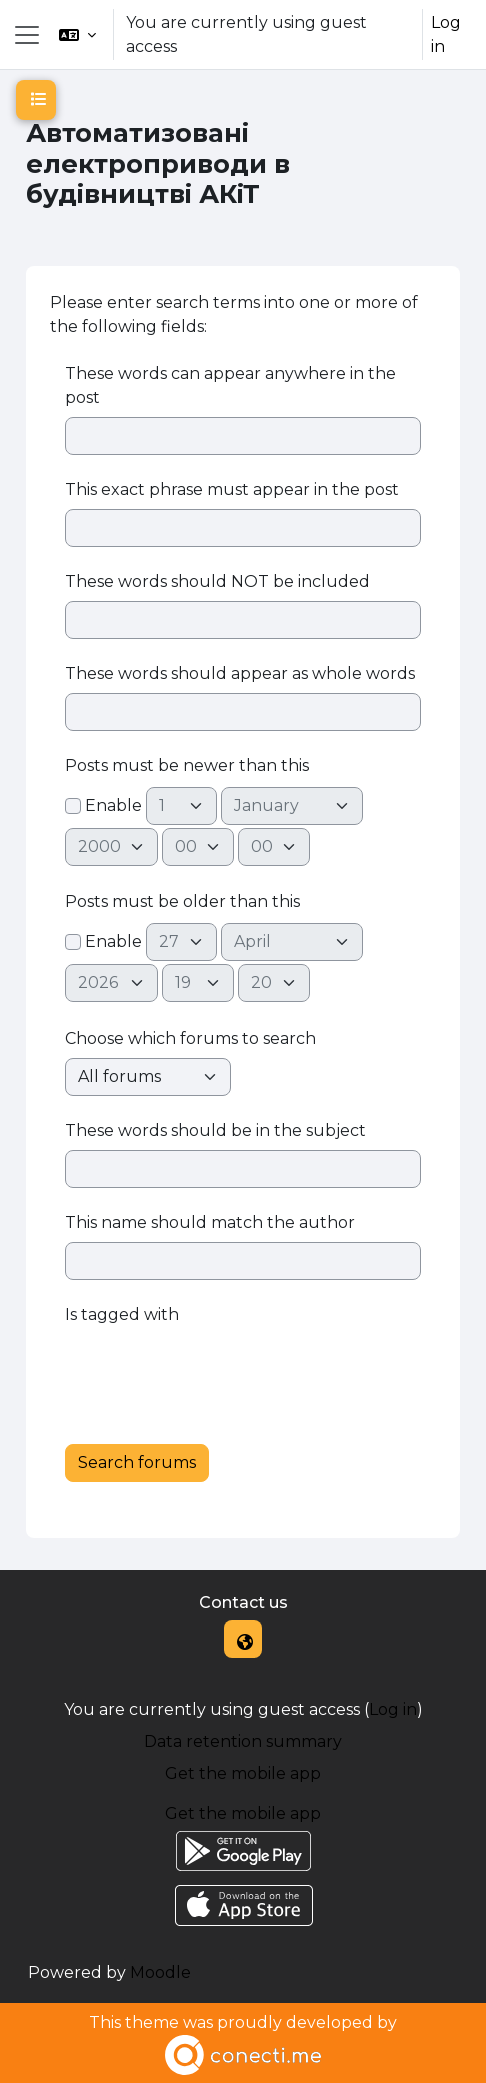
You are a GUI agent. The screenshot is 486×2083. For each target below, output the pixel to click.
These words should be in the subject (215, 1130)
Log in (446, 34)
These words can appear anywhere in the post (230, 385)
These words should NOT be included (217, 581)
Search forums (137, 1462)
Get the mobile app (243, 1773)
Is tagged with (122, 1314)
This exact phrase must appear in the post (232, 489)
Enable (103, 805)
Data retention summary (243, 1741)
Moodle (160, 1972)
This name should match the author (210, 1222)
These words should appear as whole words (240, 673)
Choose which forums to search (190, 1038)
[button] (77, 34)
